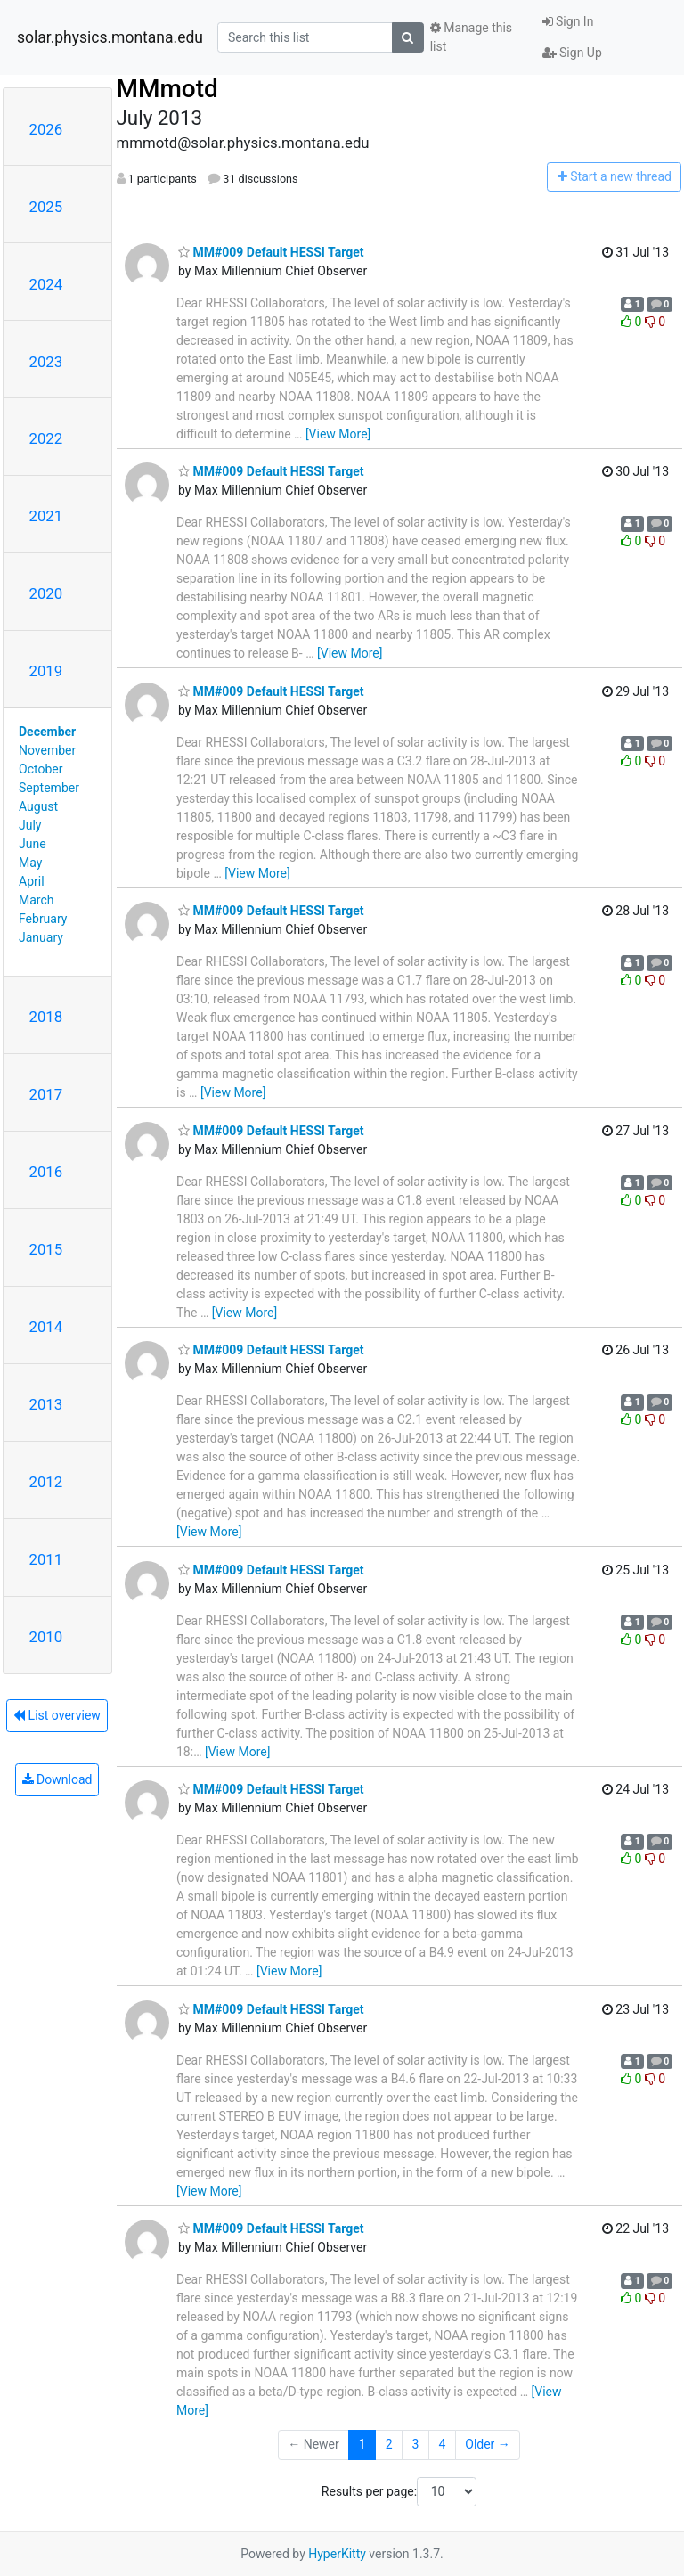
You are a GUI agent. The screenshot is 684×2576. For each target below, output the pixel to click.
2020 (46, 593)
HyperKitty (337, 2554)
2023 (46, 362)
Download (57, 1779)
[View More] (337, 434)
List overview (57, 1715)
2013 (46, 1404)
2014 (46, 1327)
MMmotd (167, 88)
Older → (487, 2444)
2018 (46, 1017)
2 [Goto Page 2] (389, 2444)
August (38, 806)
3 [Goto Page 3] (415, 2444)
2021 (46, 516)
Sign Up (572, 52)
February (43, 919)
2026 (46, 129)
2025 (46, 207)
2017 (46, 1094)
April (32, 881)
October (40, 769)
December (47, 731)
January (41, 937)
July (30, 825)
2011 (46, 1559)
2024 (46, 284)
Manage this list (471, 36)
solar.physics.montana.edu (110, 37)
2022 (46, 438)
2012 (46, 1482)
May (30, 862)
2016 (46, 1172)
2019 (46, 671)
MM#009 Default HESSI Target (270, 252)
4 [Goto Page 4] (441, 2444)
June (32, 844)
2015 (46, 1249)
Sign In (568, 21)
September (49, 788)
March (36, 900)
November (47, 750)
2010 (46, 1637)
